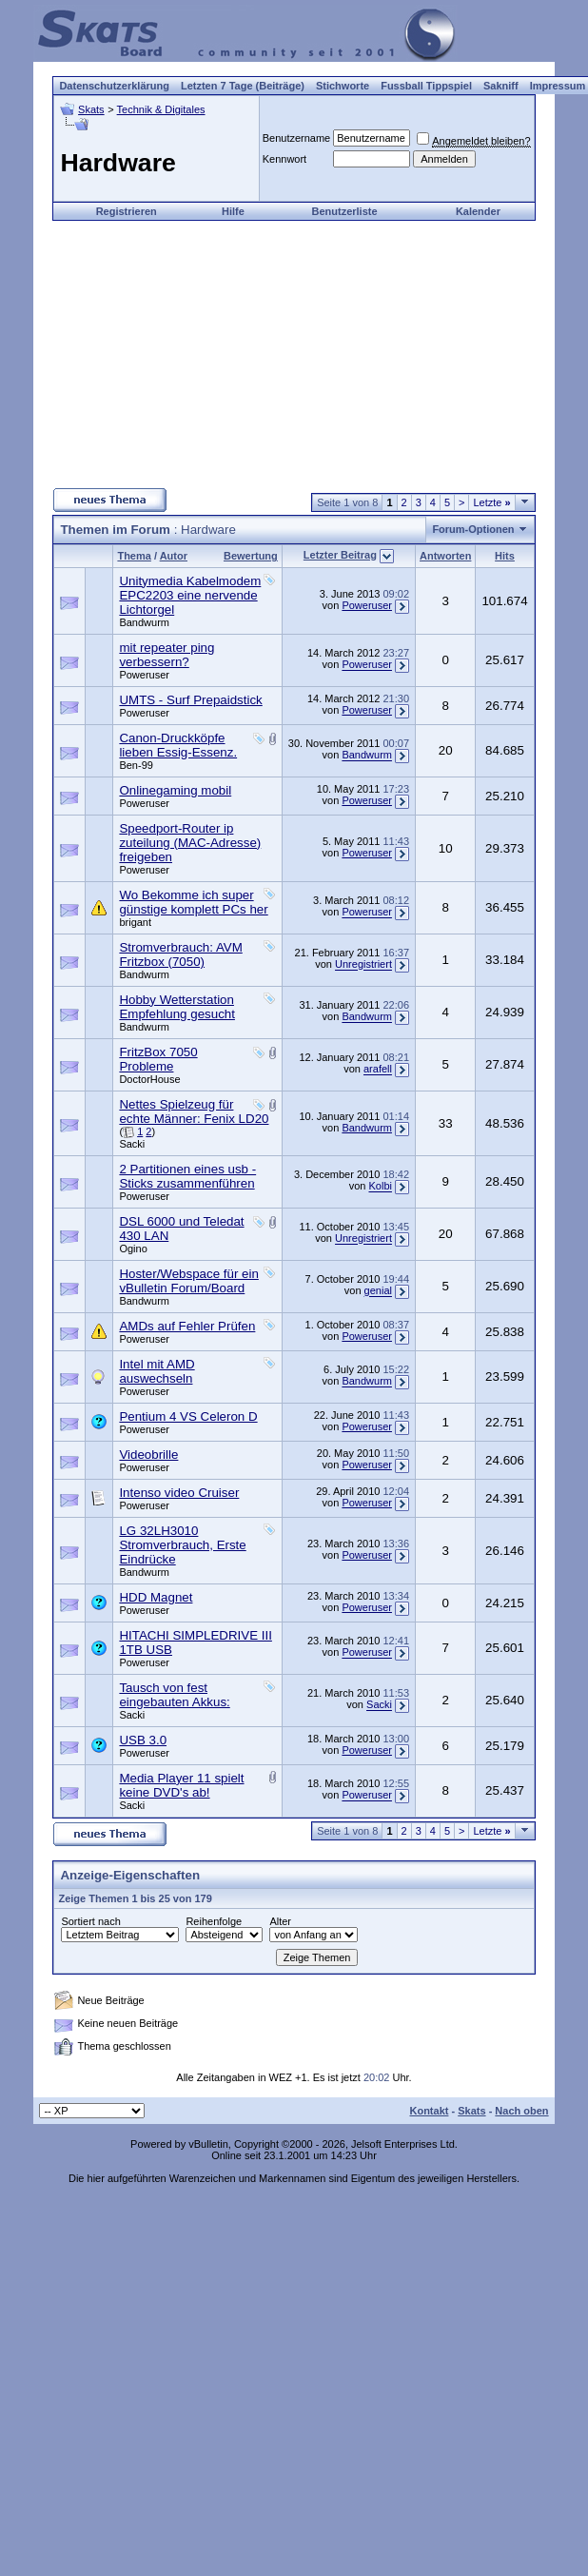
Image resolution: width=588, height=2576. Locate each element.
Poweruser (367, 605)
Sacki (132, 1144)
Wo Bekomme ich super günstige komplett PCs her (193, 902)
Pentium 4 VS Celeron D (188, 1416)
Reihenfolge (214, 1921)
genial (378, 1291)
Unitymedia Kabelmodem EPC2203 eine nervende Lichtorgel (190, 595)
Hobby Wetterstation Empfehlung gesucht (177, 1007)
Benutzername (297, 138)
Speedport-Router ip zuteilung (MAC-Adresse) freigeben (190, 842)
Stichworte (342, 85)
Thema (133, 555)
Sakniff (501, 85)
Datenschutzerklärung (114, 85)
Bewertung (251, 555)
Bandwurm (144, 622)
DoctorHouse (149, 1079)
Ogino (133, 1248)
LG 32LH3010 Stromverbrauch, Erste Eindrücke (182, 1545)
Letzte (491, 502)
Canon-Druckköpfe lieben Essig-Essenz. (178, 745)
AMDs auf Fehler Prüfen (187, 1326)
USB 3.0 (143, 1740)
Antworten (445, 555)
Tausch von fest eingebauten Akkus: (174, 1695)
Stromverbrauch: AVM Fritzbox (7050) (180, 954)
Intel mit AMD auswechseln (156, 1371)
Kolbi (379, 1186)
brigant (135, 922)
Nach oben (521, 2110)
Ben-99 (135, 765)
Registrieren (126, 211)
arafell (377, 1069)
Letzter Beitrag (340, 554)
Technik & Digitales (161, 109)
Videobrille (148, 1454)
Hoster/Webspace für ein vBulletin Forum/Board (188, 1281)
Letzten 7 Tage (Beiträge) (242, 85)
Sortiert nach (90, 1921)
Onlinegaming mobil (175, 790)
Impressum (558, 85)
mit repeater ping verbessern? (166, 654)
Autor (173, 555)
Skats (91, 109)
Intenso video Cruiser (179, 1492)
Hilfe (233, 211)
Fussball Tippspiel (426, 85)
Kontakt (428, 2110)
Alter (280, 1921)
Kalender (478, 211)
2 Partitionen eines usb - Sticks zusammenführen (187, 1176)
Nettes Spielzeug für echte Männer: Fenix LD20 (193, 1111)
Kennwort (284, 159)
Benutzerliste (345, 211)
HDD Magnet (155, 1597)
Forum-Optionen (473, 529)
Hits (505, 555)
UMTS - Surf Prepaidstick (190, 700)
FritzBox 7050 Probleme (158, 1059)
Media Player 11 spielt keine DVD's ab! (181, 1785)
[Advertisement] (294, 354)
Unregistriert (363, 965)
